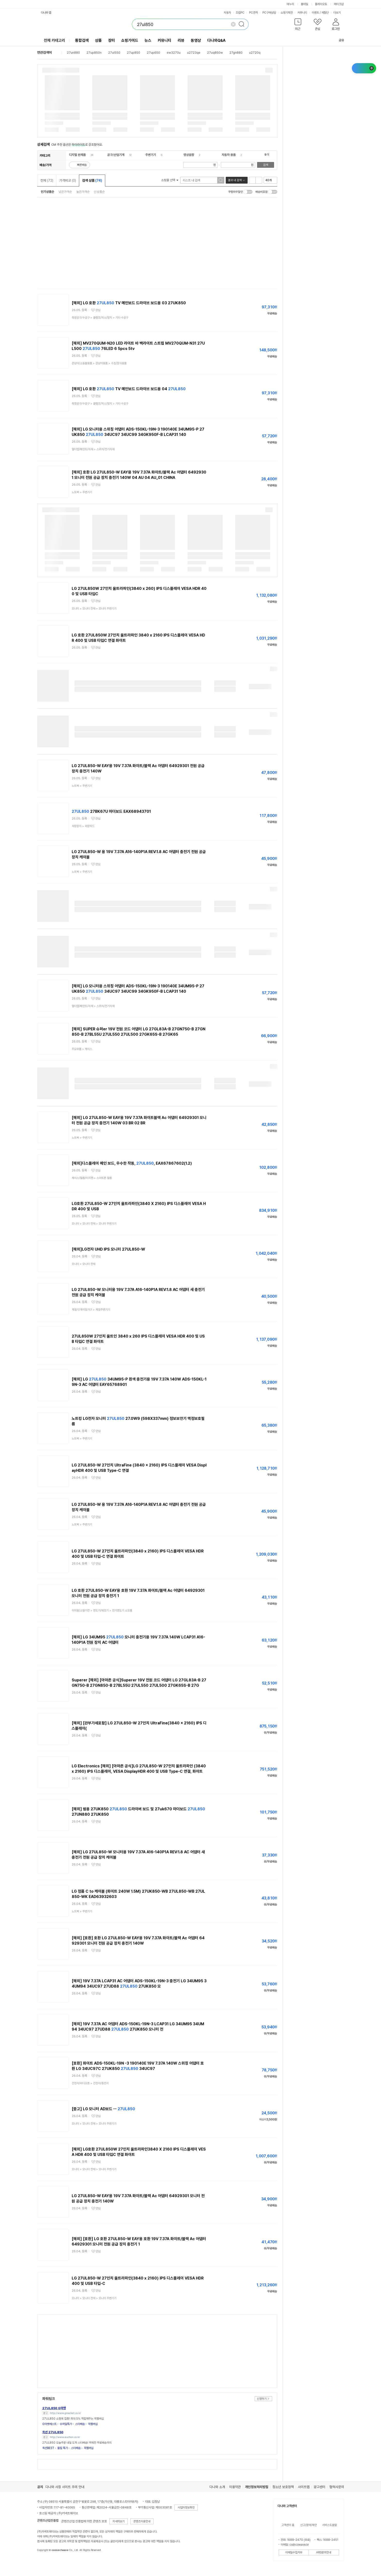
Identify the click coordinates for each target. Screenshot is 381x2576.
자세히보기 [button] (119, 2521)
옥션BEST (48, 2448)
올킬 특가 (62, 2448)
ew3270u (174, 52)
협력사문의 (336, 2487)
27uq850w (215, 52)
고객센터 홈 (287, 2525)
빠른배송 (82, 165)
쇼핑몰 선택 (169, 180)
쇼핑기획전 (287, 12)
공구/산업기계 (115, 155)
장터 (111, 40)
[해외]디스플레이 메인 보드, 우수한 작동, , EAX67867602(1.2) (132, 1163)
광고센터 (319, 2487)
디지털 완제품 (77, 155)
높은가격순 (83, 192)
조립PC (240, 12)
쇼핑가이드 (129, 40)
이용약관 (235, 2487)
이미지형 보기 (259, 180)
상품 (98, 40)
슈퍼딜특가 (66, 2424)
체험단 (325, 12)
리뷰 (181, 40)
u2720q (254, 52)
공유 (338, 40)
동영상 (196, 40)
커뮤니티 (302, 12)
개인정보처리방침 (256, 2487)
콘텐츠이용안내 (141, 2521)
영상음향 (188, 155)
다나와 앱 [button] (46, 12)
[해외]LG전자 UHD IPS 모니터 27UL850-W (108, 1249)
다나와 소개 (217, 2487)
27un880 (73, 52)
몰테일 (304, 4)
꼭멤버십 (93, 2424)
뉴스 (148, 40)
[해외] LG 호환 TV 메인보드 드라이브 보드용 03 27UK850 (129, 303)
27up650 (153, 52)
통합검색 (82, 40)
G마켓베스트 (49, 2424)
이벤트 (315, 12)
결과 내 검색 (235, 180)
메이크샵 (339, 4)
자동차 (227, 12)
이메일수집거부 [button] (293, 2552)
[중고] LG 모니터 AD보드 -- (103, 2109)
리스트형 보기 (252, 180)
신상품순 (99, 192)
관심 (97, 310)
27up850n (94, 52)
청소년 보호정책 (283, 2487)
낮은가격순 (65, 192)
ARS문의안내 (323, 2552)
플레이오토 (321, 4)
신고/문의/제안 (308, 2525)
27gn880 (235, 52)
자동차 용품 (229, 155)
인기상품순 (47, 192)
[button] (298, 25)
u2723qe (193, 52)
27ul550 (114, 52)
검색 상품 (92, 180)
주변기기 (150, 155)
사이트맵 (304, 2487)
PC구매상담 (269, 12)
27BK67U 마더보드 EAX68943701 (111, 811)
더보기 (338, 12)
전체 (46, 180)
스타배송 (80, 2424)
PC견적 (253, 12)
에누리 (290, 4)
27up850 (133, 52)
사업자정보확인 (186, 2507)
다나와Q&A (216, 40)
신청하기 (262, 2398)
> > (100, 317)
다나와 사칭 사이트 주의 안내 (64, 2487)
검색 (265, 165)
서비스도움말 (329, 2525)
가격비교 (67, 180)
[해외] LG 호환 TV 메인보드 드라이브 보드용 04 (129, 389)
